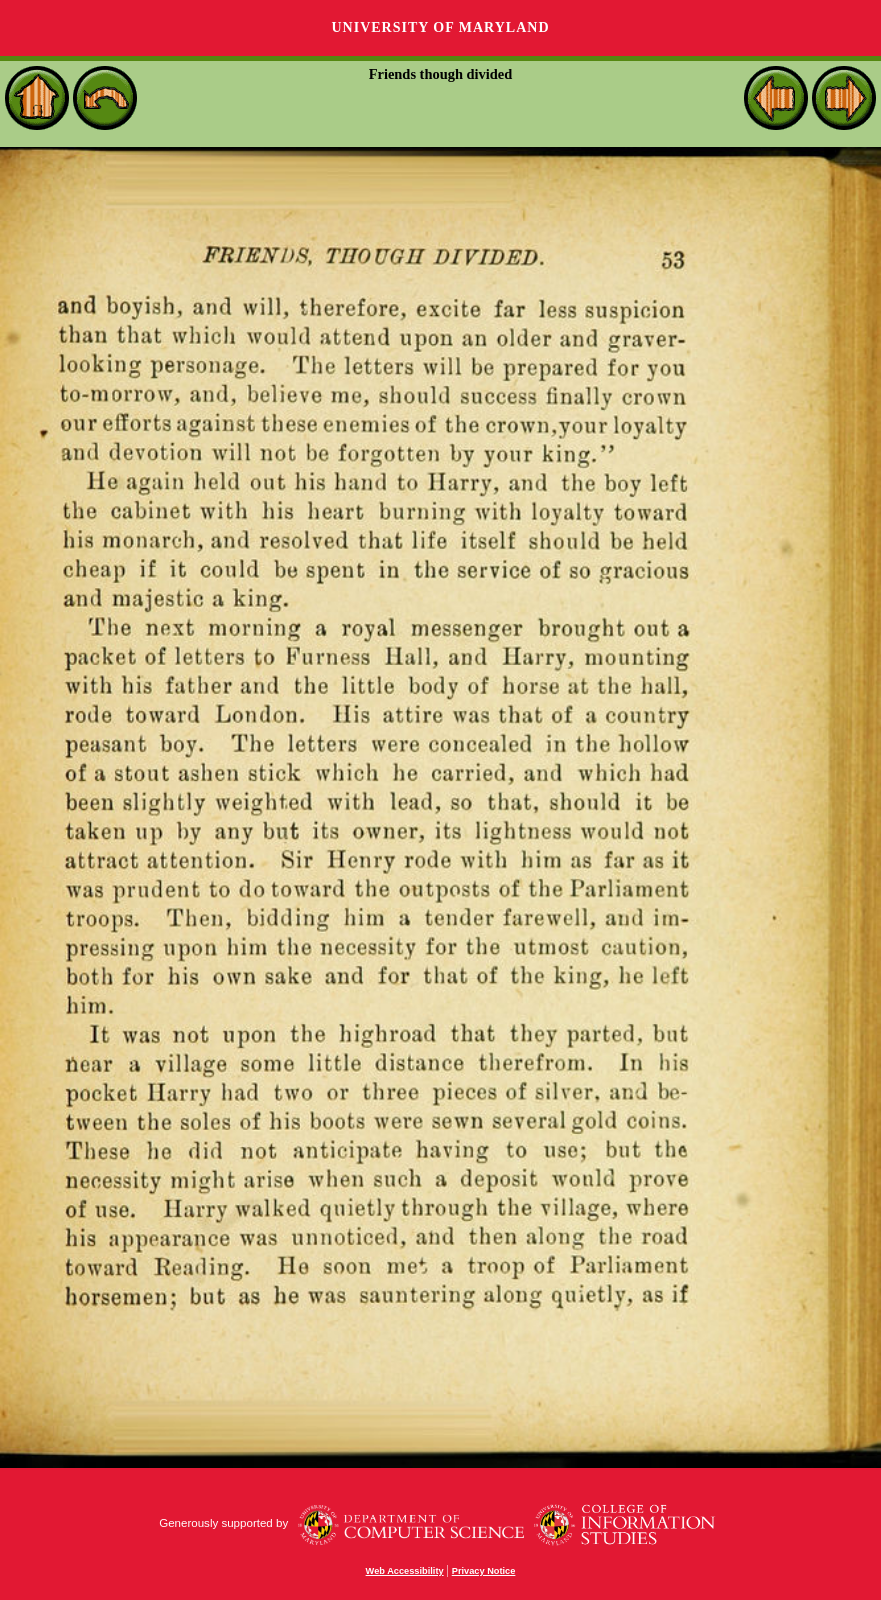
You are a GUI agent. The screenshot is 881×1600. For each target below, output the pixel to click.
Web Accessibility (405, 1571)
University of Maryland (440, 27)
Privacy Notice (484, 1571)
